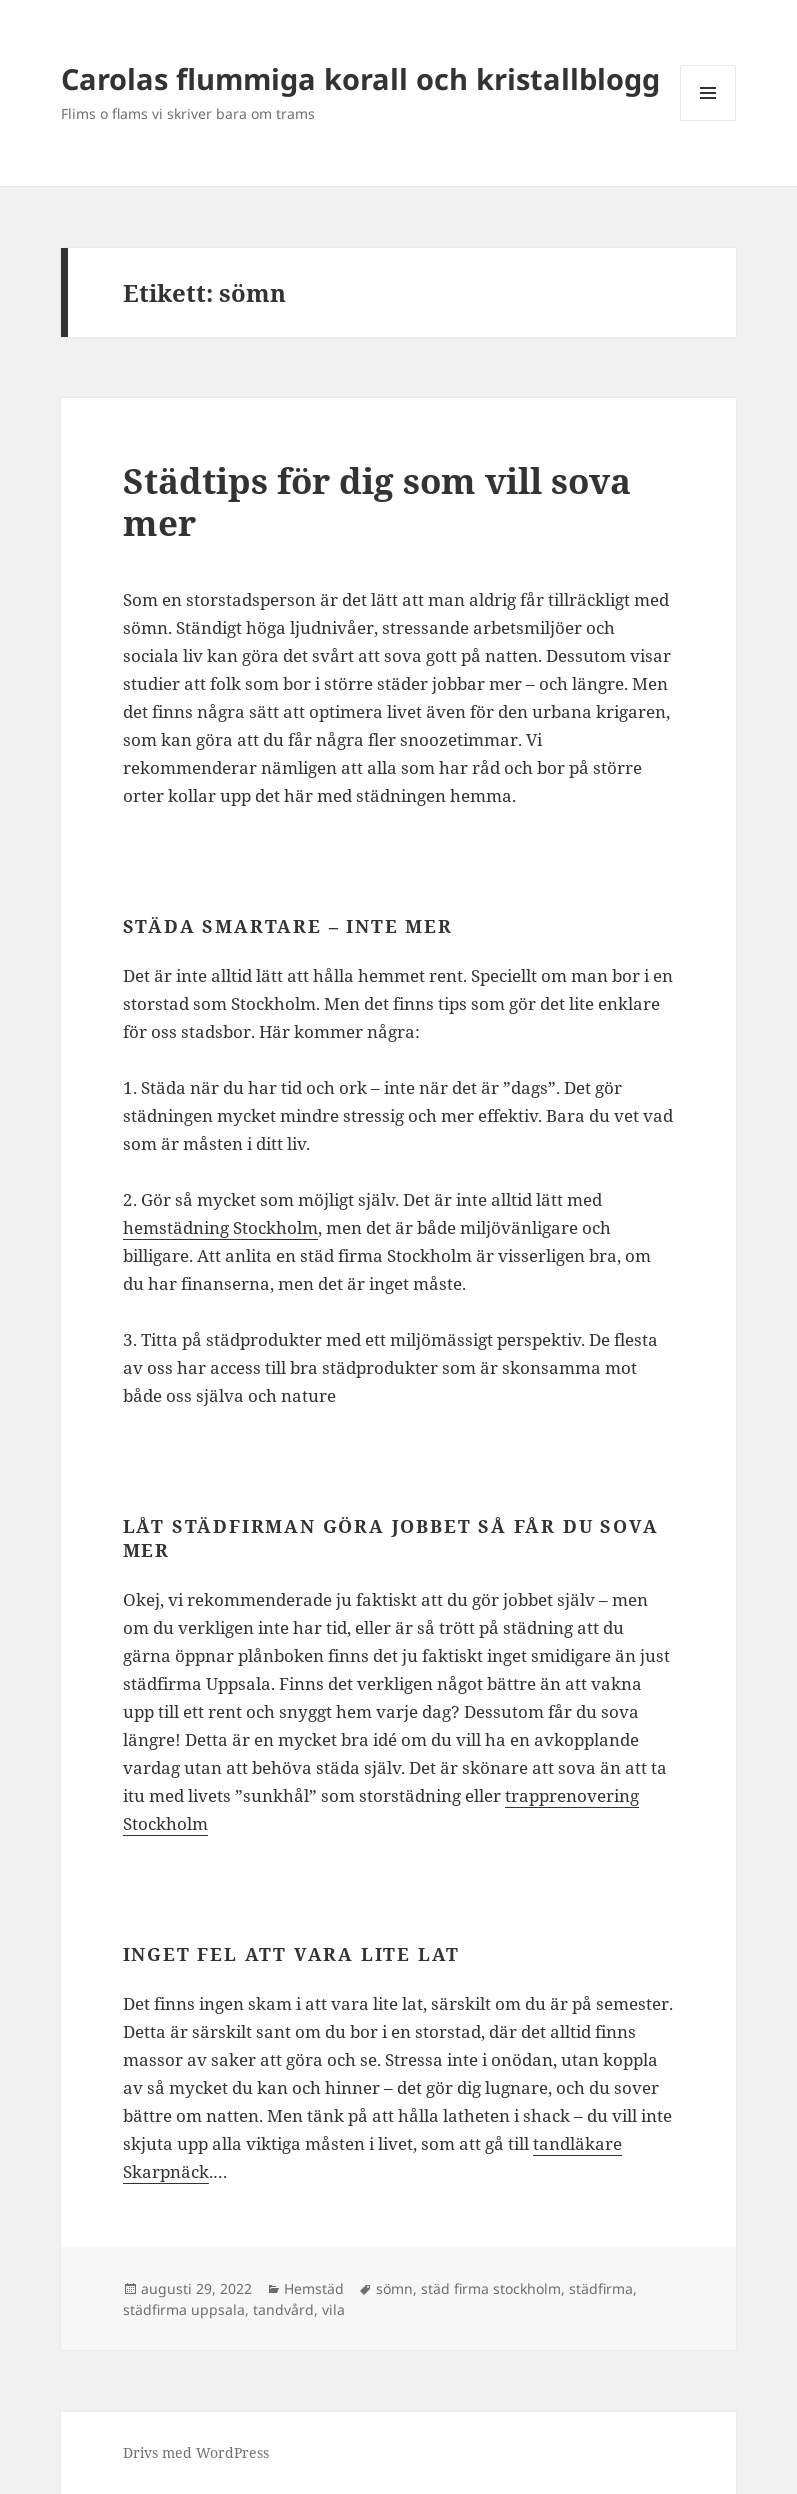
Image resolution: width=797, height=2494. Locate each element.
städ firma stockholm (491, 2288)
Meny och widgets (708, 120)
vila (333, 2309)
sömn (394, 2288)
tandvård (283, 2309)
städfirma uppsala (184, 2309)
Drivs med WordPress (196, 2452)
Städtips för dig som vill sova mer (377, 501)
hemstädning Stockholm (220, 1227)
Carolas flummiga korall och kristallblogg (360, 78)
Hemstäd (314, 2288)
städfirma (601, 2288)
